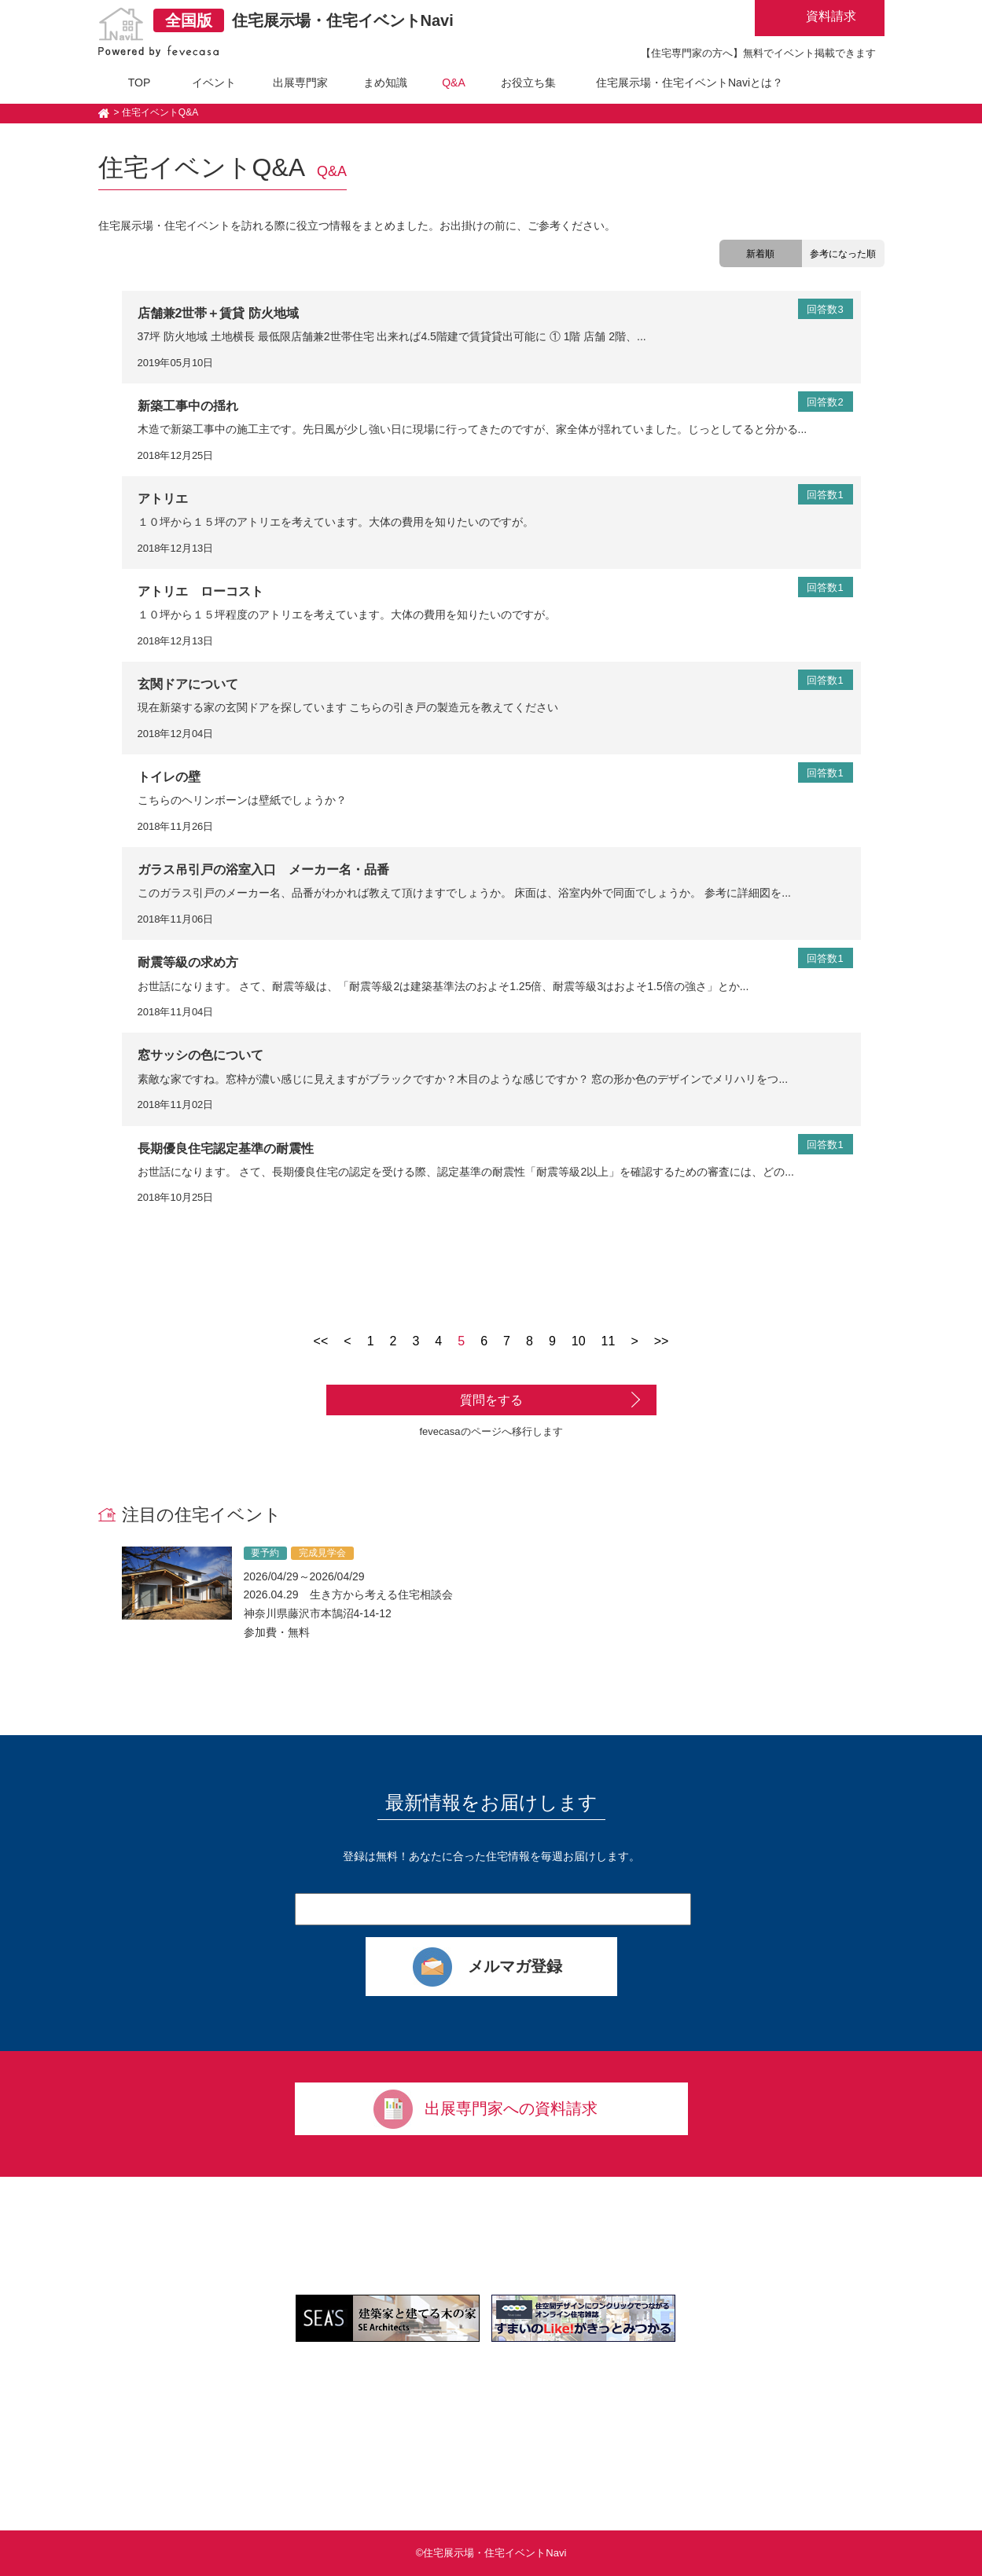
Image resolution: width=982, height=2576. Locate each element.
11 (608, 1341)
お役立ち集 (528, 82)
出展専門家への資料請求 (511, 2108)
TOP (139, 82)
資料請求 (831, 16)
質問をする (491, 1400)
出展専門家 (300, 82)
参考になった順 (843, 253)
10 (579, 1341)
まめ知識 (385, 82)
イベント (214, 82)
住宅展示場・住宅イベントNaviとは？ (689, 82)
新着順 (760, 253)
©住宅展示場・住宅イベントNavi (491, 2553)
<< (321, 1341)
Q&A (453, 82)
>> (661, 1341)
